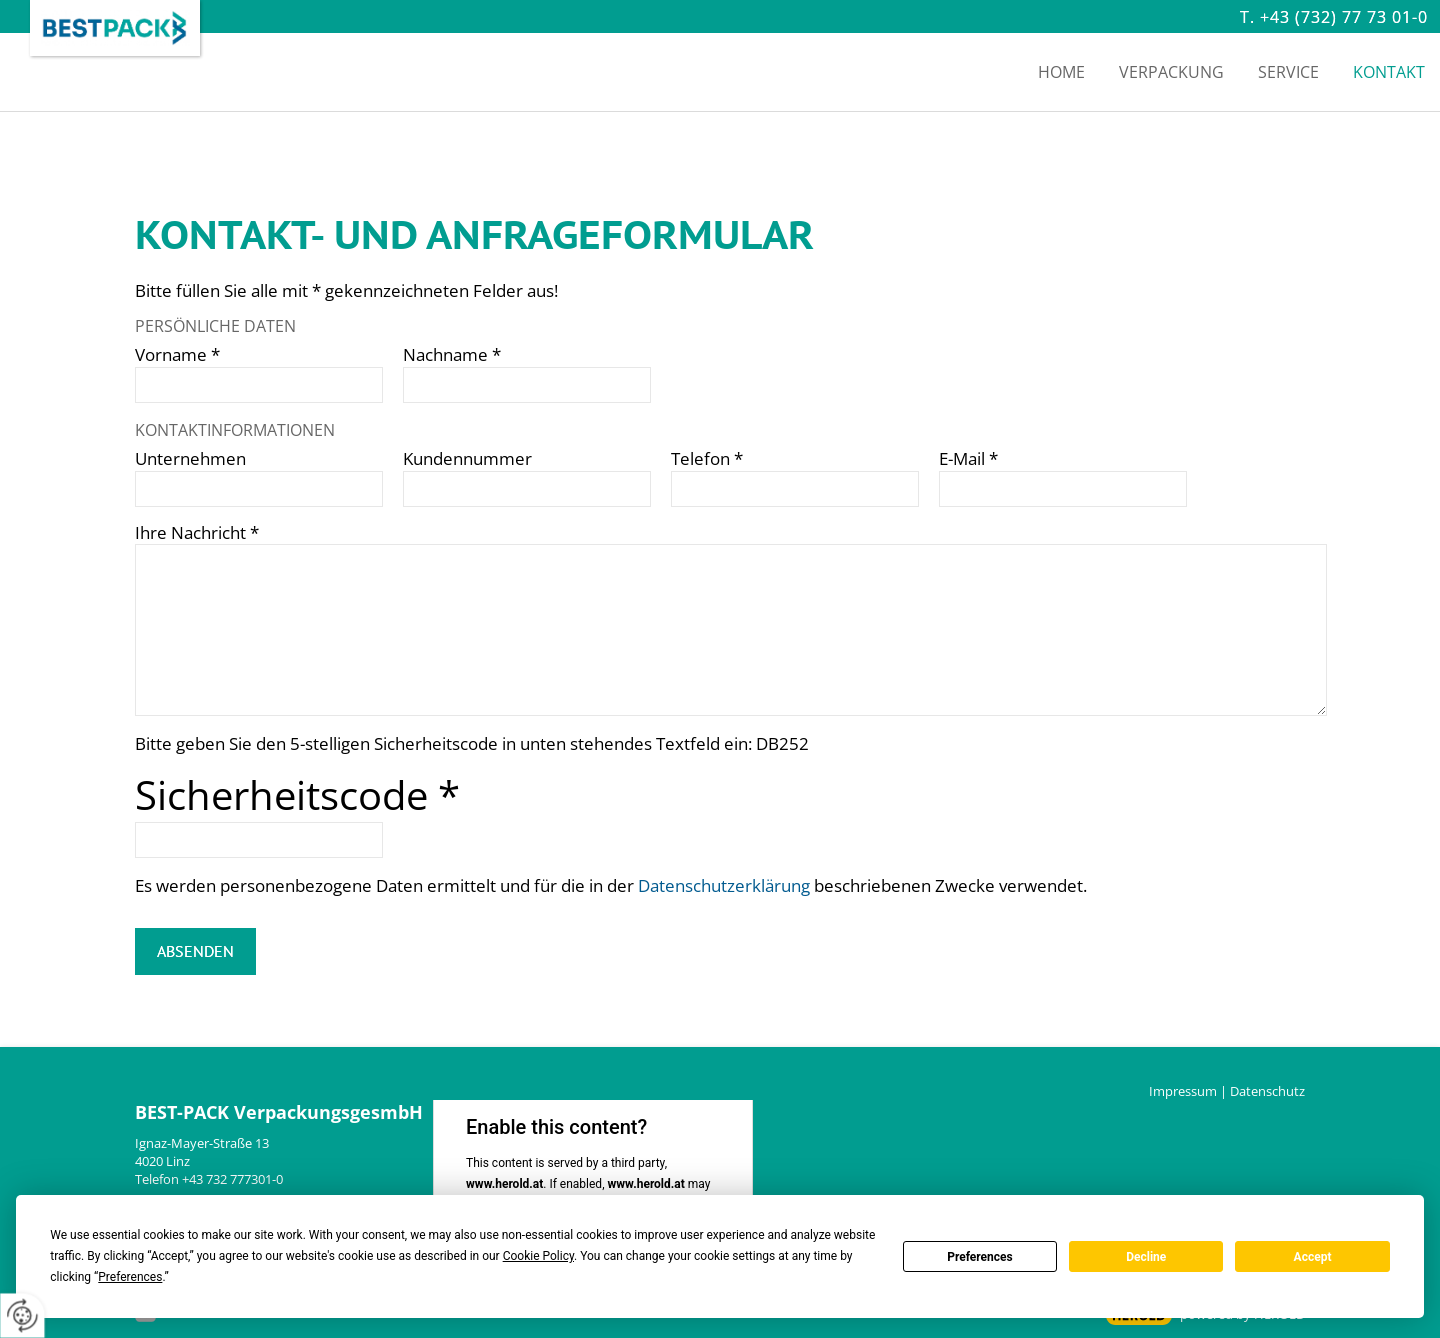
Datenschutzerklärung (724, 885)
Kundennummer (467, 459)
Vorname (177, 355)
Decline (1146, 1257)
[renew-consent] (22, 1315)
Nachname (452, 355)
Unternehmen (190, 459)
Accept (1313, 1257)
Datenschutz (1267, 1091)
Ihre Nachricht (197, 533)
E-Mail (968, 459)
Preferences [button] (130, 1277)
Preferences (980, 1257)
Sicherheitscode (297, 794)
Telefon (707, 459)
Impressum (1183, 1091)
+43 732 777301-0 (232, 1179)
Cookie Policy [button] (538, 1256)
